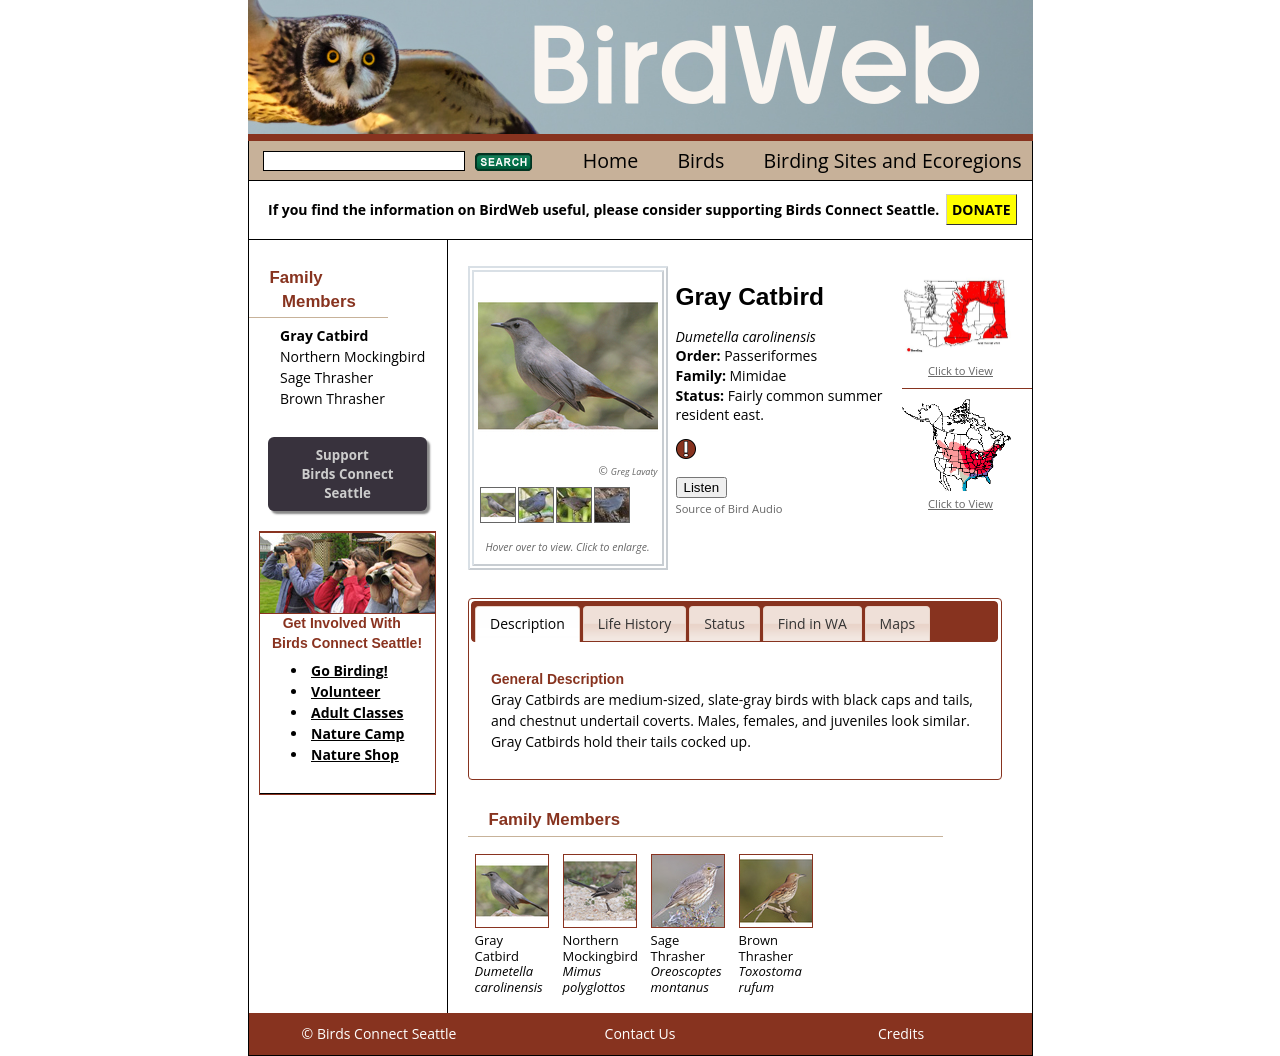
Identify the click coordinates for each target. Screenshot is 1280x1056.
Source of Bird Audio (729, 508)
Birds (700, 160)
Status (724, 623)
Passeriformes (770, 355)
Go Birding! (349, 670)
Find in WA (812, 623)
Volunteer (345, 691)
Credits (901, 1033)
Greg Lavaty (634, 471)
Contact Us (640, 1033)
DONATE (981, 209)
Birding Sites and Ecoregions (893, 160)
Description (527, 623)
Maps (898, 623)
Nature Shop (355, 754)
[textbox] (364, 161)
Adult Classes (357, 712)
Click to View (960, 370)
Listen (702, 487)
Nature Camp (357, 733)
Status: (702, 395)
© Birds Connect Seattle (379, 1033)
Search (503, 162)
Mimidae (758, 375)
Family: (703, 375)
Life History (635, 623)
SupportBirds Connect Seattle (347, 473)
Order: (700, 355)
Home (610, 160)
